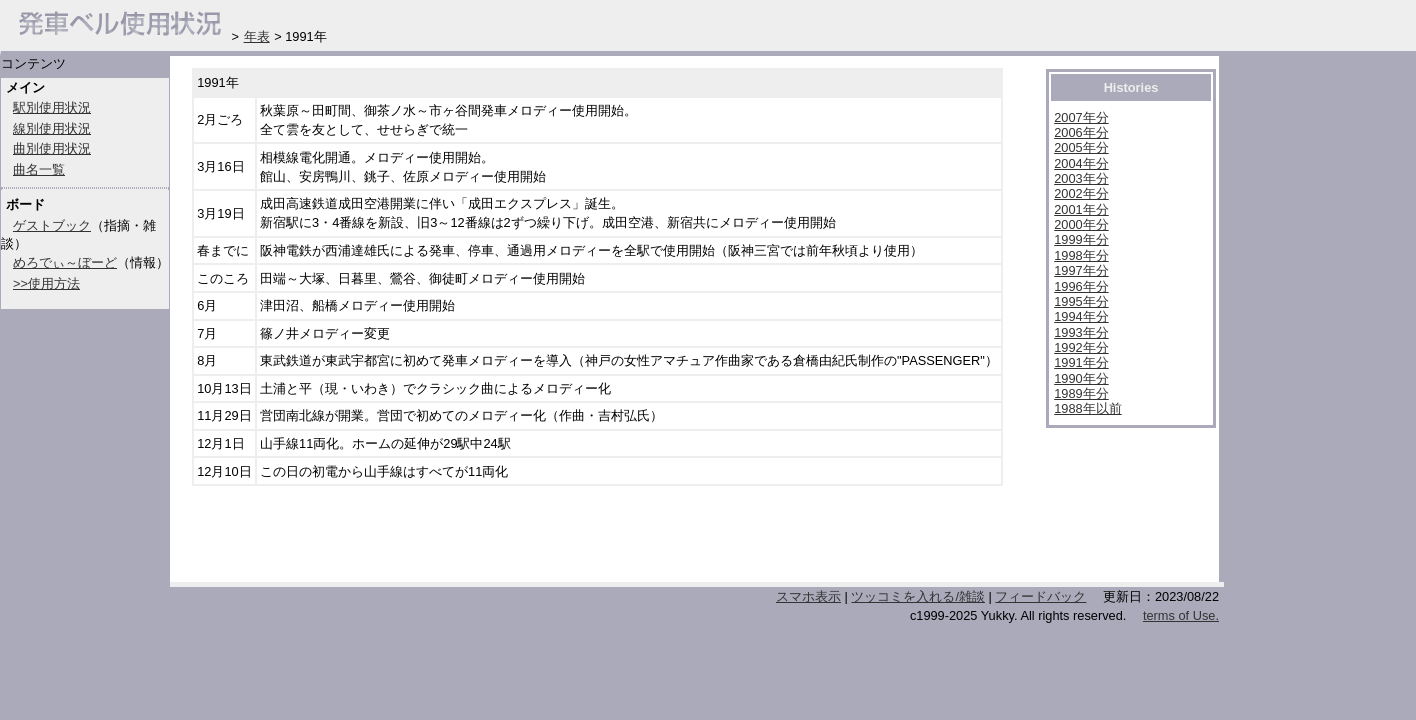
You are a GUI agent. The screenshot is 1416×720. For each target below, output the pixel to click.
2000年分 (1081, 224)
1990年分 (1081, 378)
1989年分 (1081, 393)
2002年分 (1081, 193)
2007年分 (1081, 117)
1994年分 (1081, 316)
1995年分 (1081, 301)
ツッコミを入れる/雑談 (918, 596)
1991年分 (1081, 362)
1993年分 (1081, 332)
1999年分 (1081, 239)
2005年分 (1081, 147)
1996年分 (1081, 286)
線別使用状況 (52, 128)
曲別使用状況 (52, 148)
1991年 (217, 82)
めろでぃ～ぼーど (65, 262)
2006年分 (1081, 132)
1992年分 (1081, 347)
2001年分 (1081, 209)
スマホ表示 (808, 596)
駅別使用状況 (52, 107)
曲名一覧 (39, 169)
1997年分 (1081, 270)
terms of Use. (1181, 615)
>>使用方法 (46, 283)
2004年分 (1081, 163)
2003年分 (1081, 178)
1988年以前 (1087, 408)
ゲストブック (52, 225)
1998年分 (1081, 255)
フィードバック (1040, 596)
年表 (257, 36)
